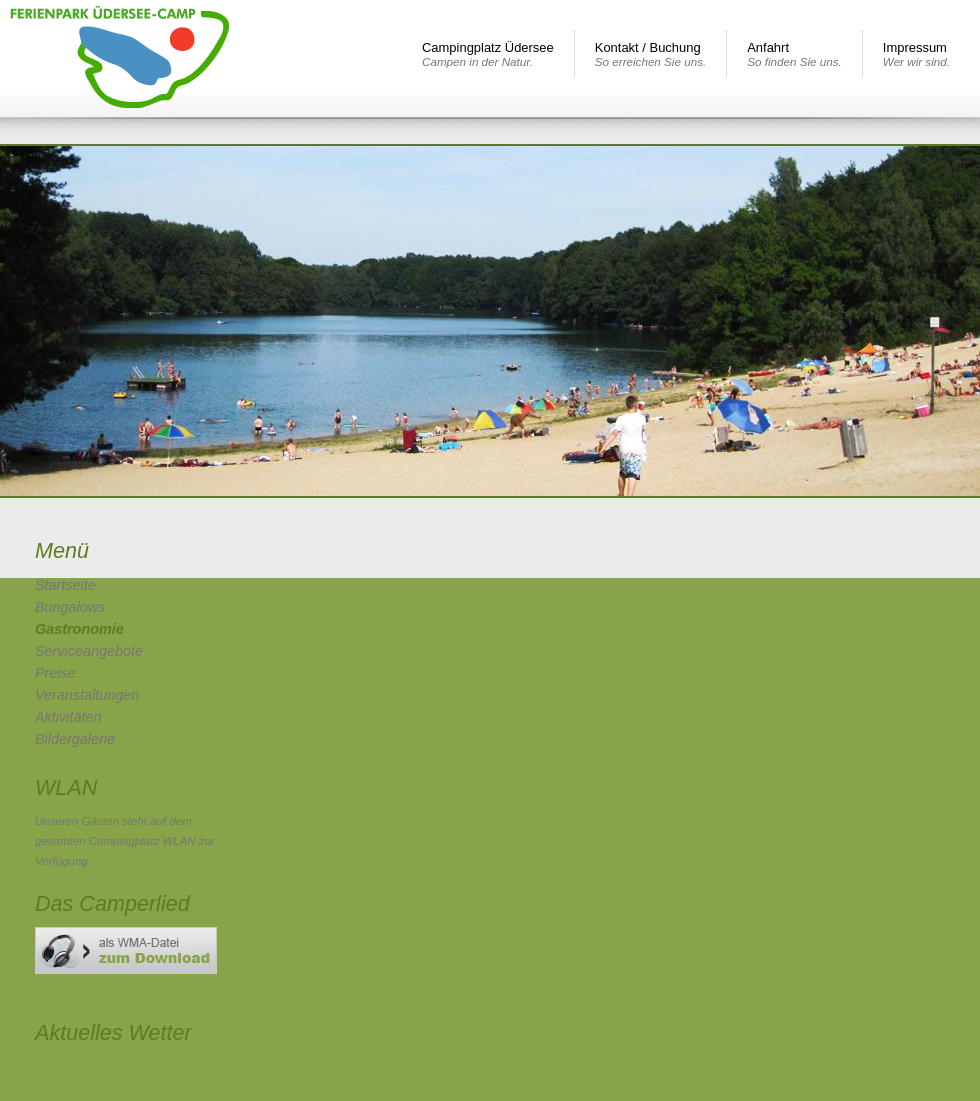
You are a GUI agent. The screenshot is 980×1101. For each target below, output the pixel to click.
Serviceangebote (89, 651)
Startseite (65, 585)
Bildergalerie (75, 739)
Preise (55, 673)
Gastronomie (79, 629)
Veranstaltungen (87, 695)
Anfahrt (794, 54)
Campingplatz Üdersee (488, 54)
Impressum (916, 54)
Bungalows (70, 607)
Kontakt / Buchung (650, 54)
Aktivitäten (68, 717)
